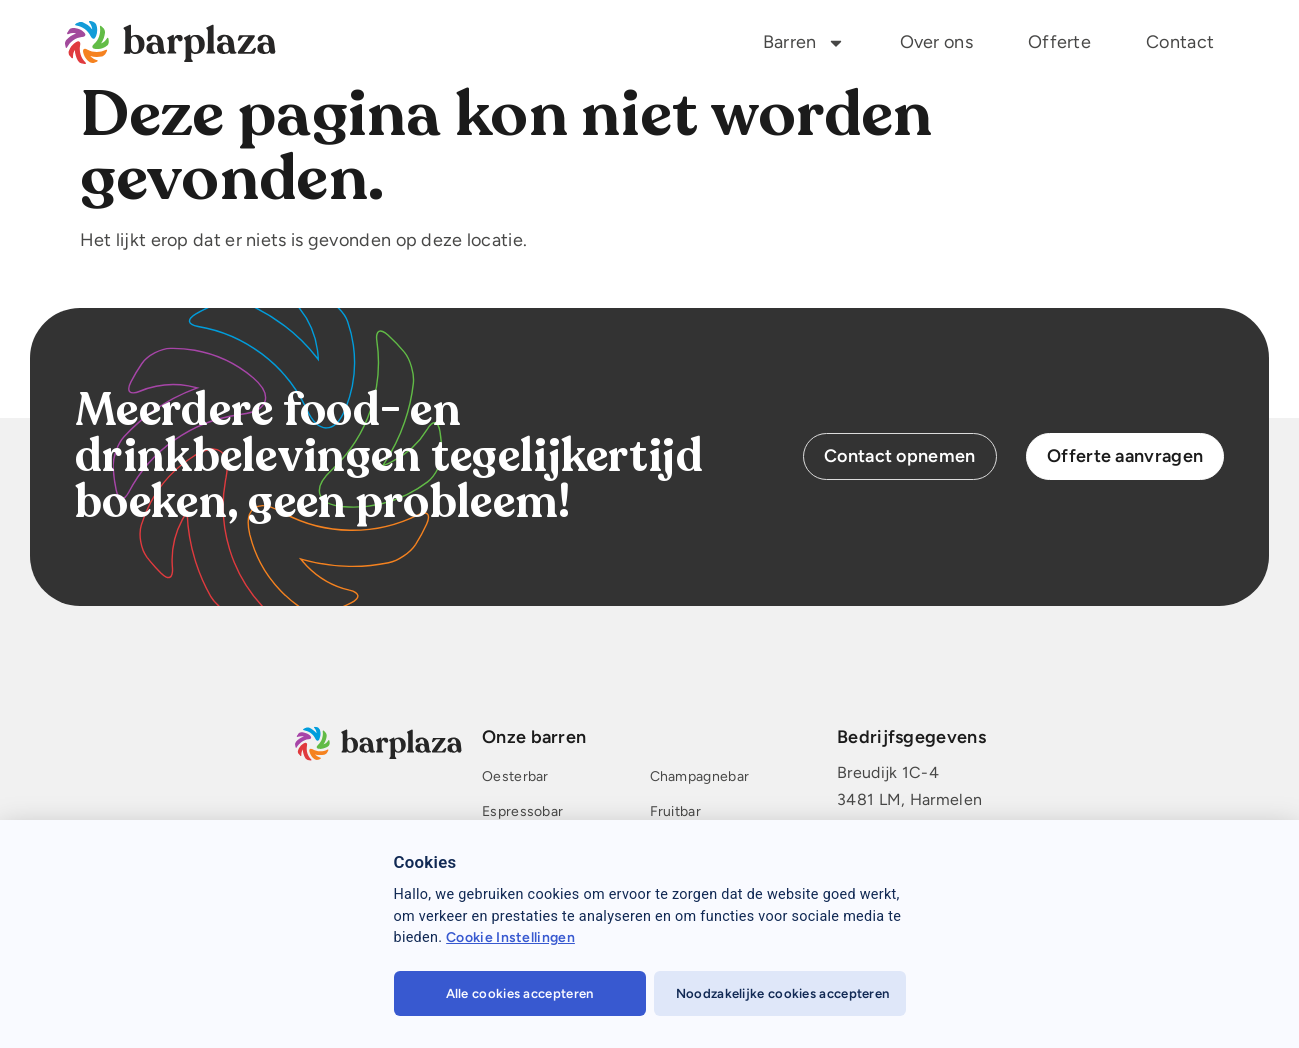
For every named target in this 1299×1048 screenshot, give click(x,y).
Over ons (936, 42)
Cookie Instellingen (510, 937)
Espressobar (522, 812)
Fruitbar (675, 812)
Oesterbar (515, 777)
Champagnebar (700, 777)
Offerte (1059, 42)
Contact (1180, 42)
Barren (804, 43)
